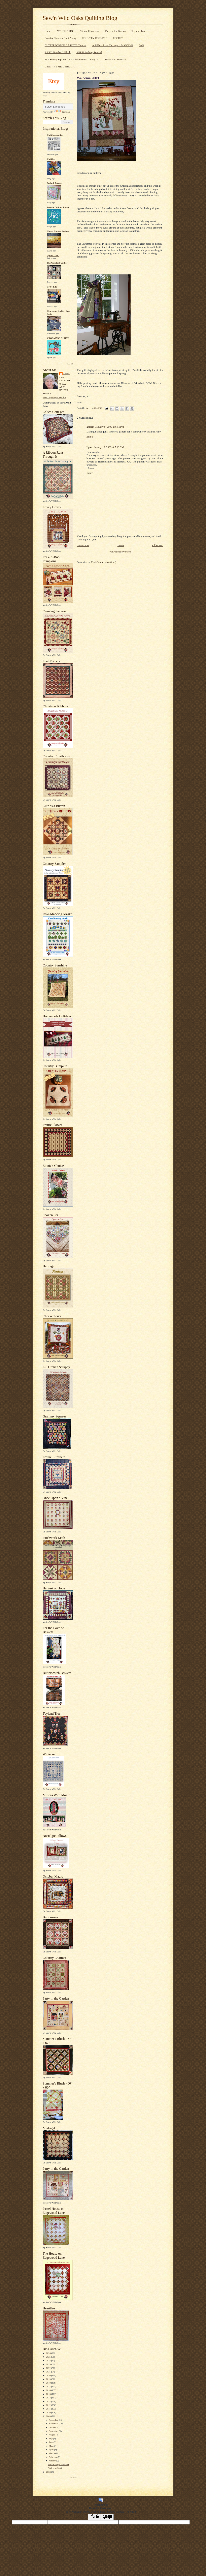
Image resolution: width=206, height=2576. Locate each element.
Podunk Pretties (54, 183)
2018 (48, 2383)
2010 (48, 2412)
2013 (48, 2401)
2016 (48, 2390)
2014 (48, 2397)
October (53, 2427)
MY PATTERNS (65, 30)
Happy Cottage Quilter (58, 231)
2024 (48, 2360)
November (54, 2423)
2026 (48, 2353)
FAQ (141, 45)
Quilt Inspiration (55, 135)
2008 (48, 2472)
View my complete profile (54, 397)
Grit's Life (52, 287)
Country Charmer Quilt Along (60, 37)
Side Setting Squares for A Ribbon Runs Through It (72, 59)
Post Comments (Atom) (103, 562)
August (52, 2434)
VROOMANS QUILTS (58, 338)
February (53, 2457)
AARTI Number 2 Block (58, 52)
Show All (70, 364)
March (52, 2453)
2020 (48, 2375)
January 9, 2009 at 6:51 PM (109, 426)
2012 (48, 2405)
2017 (48, 2386)
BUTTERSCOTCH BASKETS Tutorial (65, 45)
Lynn (66, 373)
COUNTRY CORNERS (94, 37)
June (51, 2442)
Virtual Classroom (89, 30)
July (51, 2438)
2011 (48, 2408)
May (51, 2446)
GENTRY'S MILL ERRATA (60, 66)
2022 (48, 2368)
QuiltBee (51, 159)
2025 (48, 2357)
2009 (48, 2416)
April (51, 2449)
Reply (90, 436)
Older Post (157, 545)
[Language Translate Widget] (63, 106)
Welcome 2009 (55, 2468)
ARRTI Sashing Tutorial (89, 52)
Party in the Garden (115, 30)
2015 (48, 2394)
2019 (48, 2379)
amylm (90, 426)
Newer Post (83, 545)
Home (48, 30)
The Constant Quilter (57, 263)
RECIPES (118, 37)
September (54, 2431)
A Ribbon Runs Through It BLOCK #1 (112, 45)
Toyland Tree (138, 30)
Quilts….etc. (53, 255)
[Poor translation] (107, 2517)
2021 (48, 2371)
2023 (48, 2364)
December (54, 2420)
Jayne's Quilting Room (58, 207)
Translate (62, 112)
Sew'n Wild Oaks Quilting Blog (80, 18)
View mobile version (120, 551)
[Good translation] (94, 2517)
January (53, 2460)
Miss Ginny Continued (58, 2464)
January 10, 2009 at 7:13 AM (109, 447)
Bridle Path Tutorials (115, 59)
